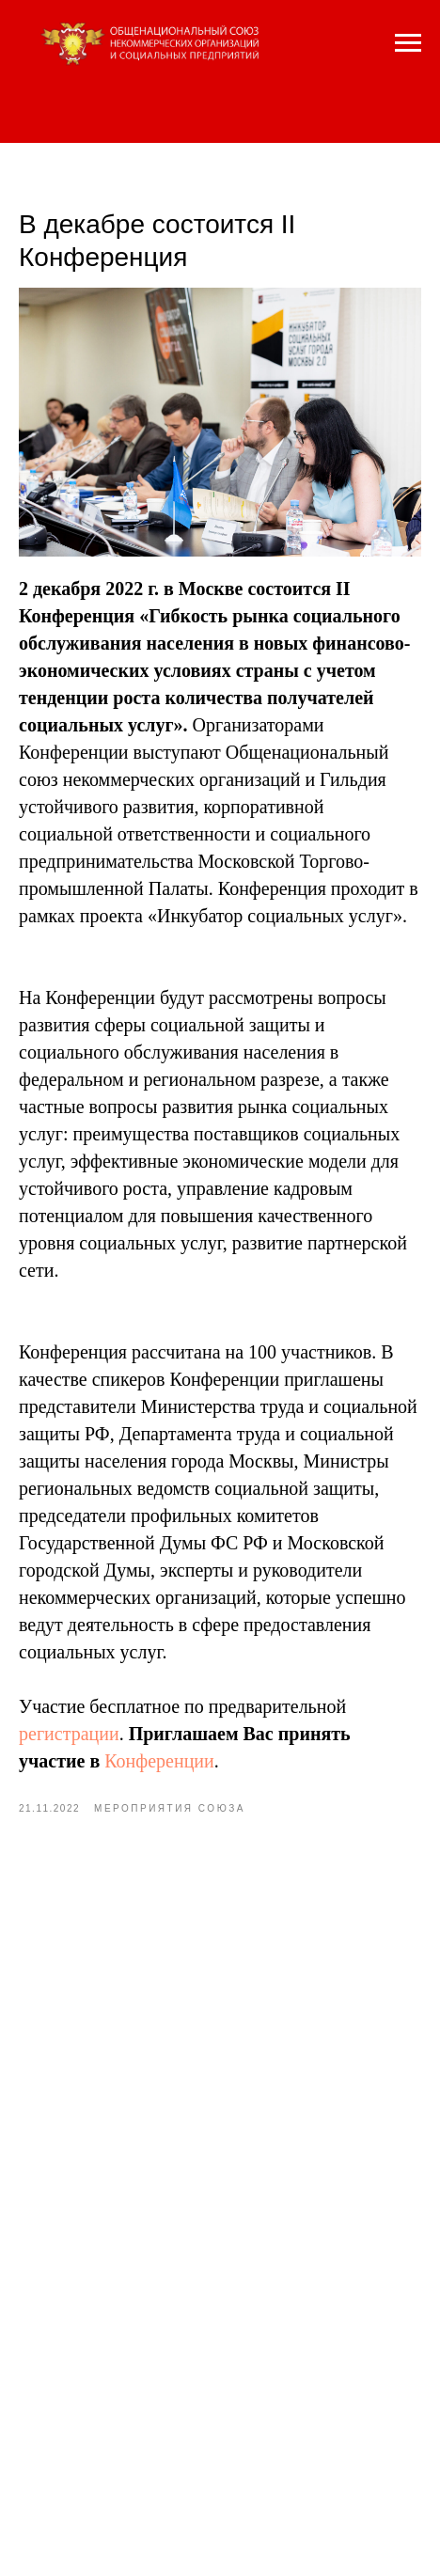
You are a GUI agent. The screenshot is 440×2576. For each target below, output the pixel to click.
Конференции (159, 1761)
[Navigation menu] (408, 43)
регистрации (69, 1733)
